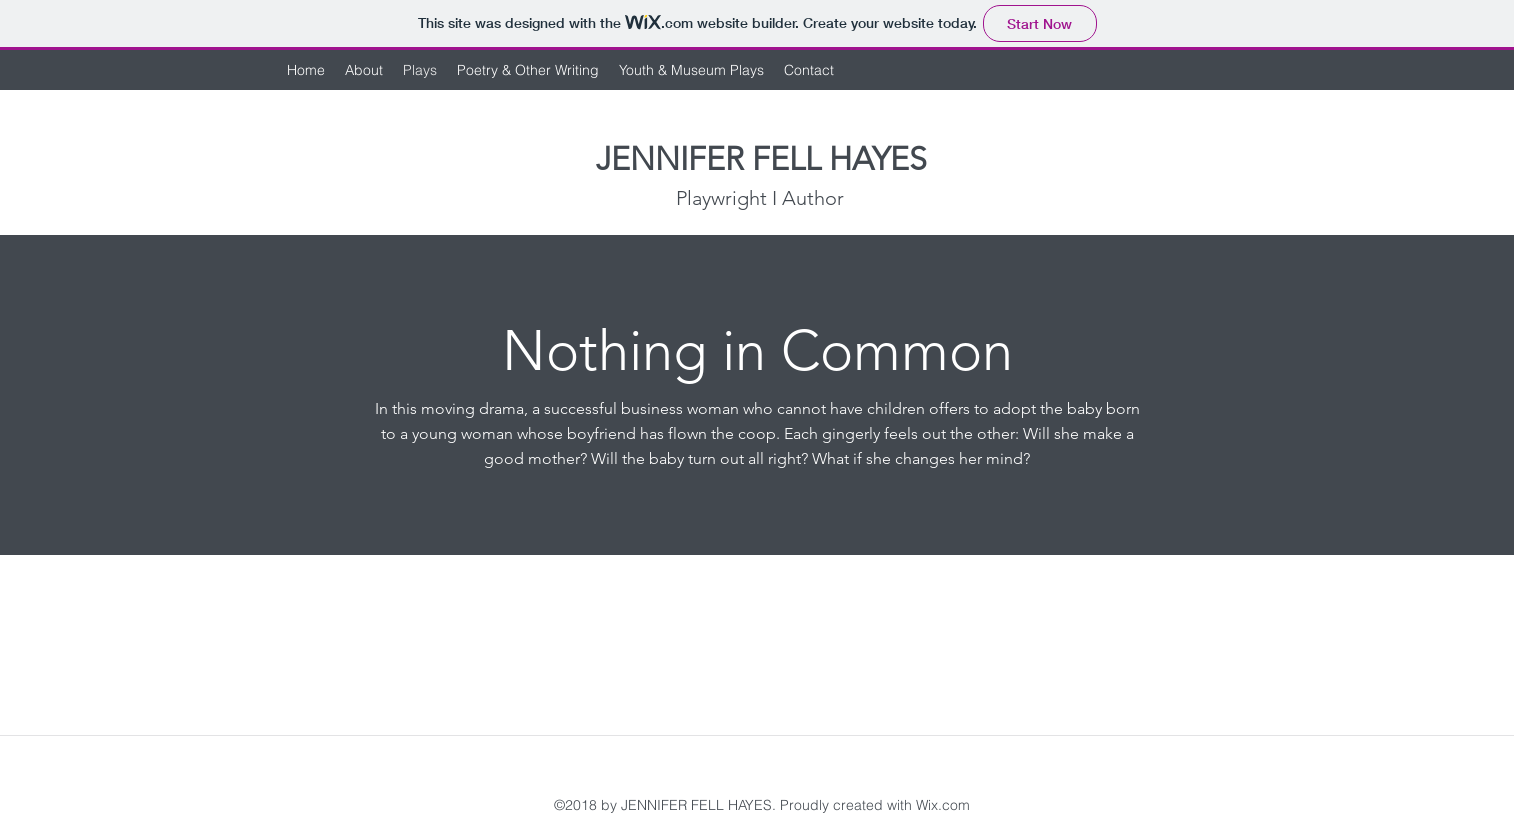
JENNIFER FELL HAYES (761, 159)
